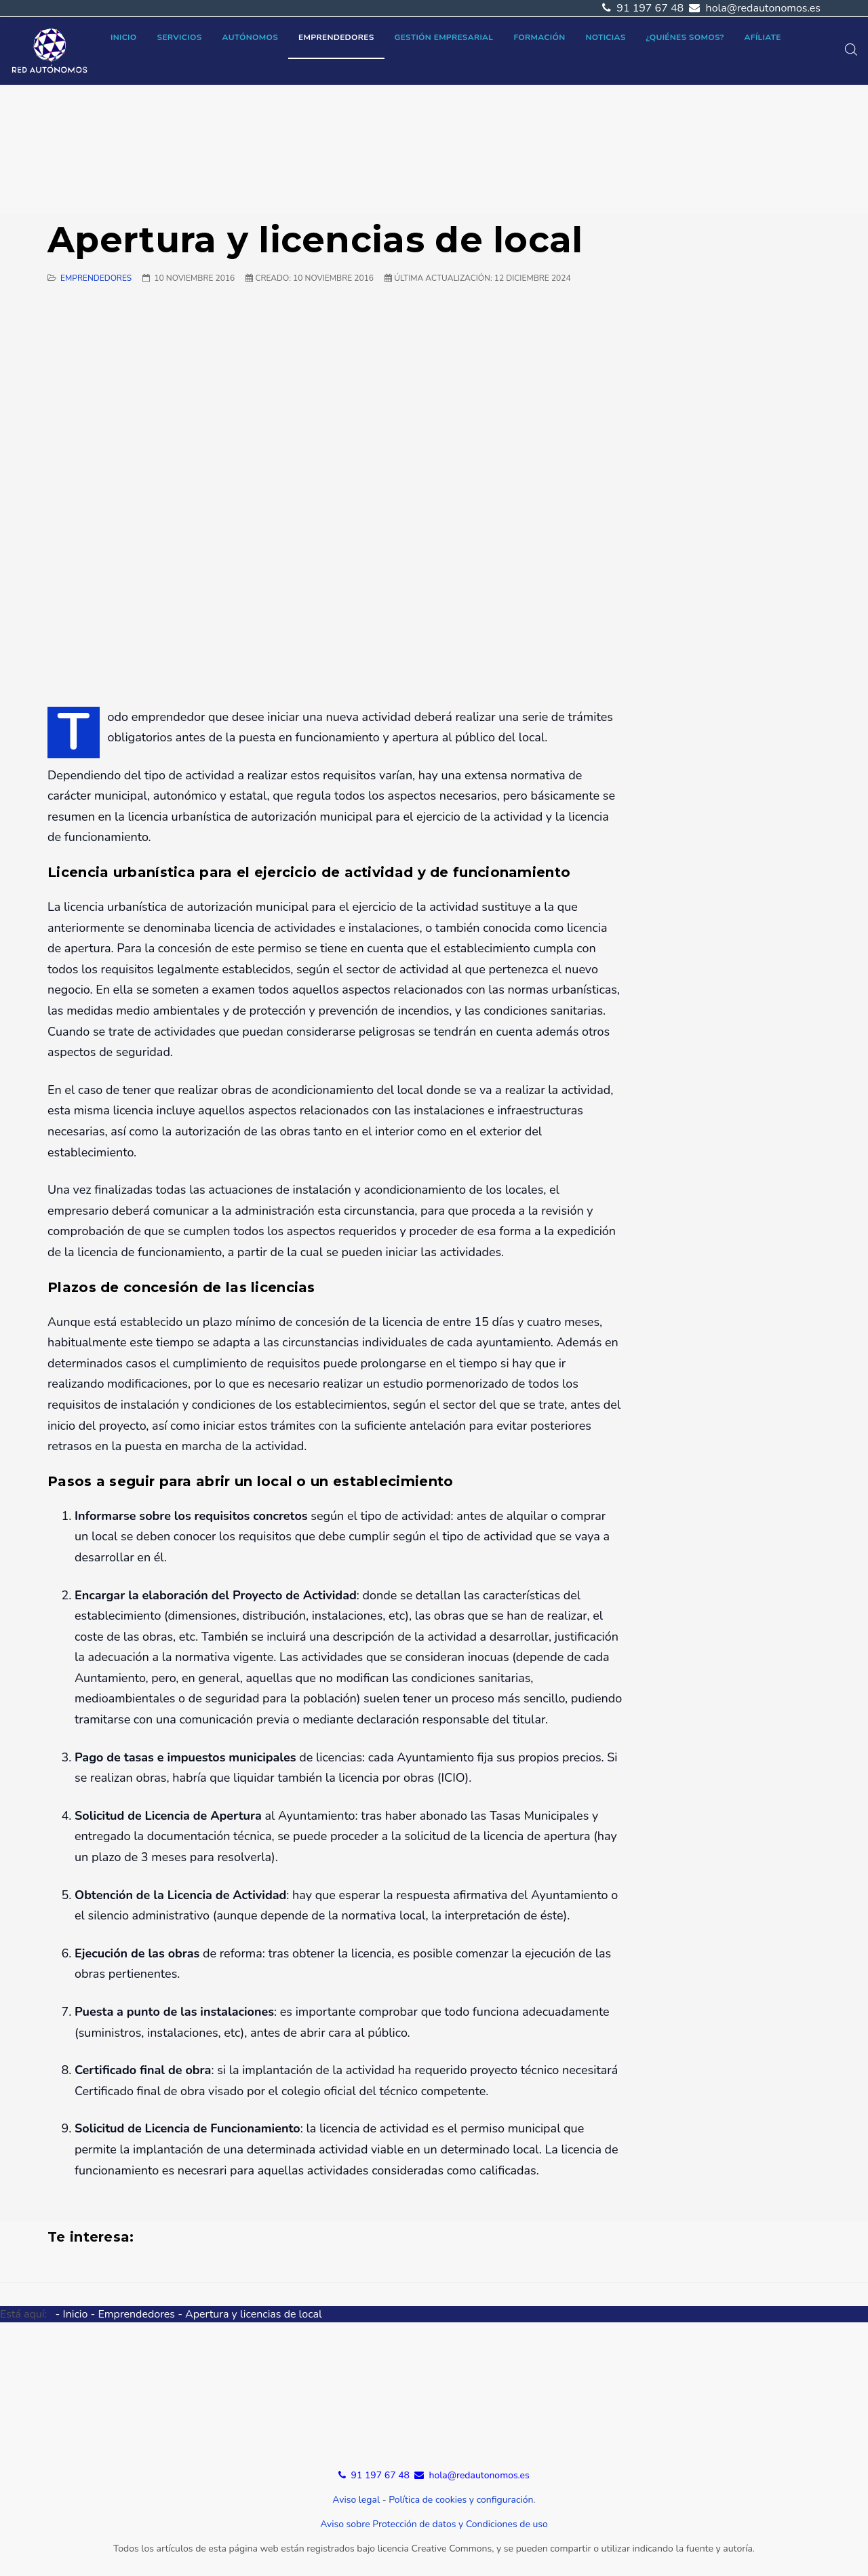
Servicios (179, 37)
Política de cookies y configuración (461, 2499)
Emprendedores (336, 37)
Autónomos (250, 37)
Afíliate (763, 37)
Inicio (124, 37)
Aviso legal (356, 2499)
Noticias (605, 37)
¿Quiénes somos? (685, 37)
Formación (539, 37)
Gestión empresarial (444, 37)
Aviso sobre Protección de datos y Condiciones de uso (434, 2524)
